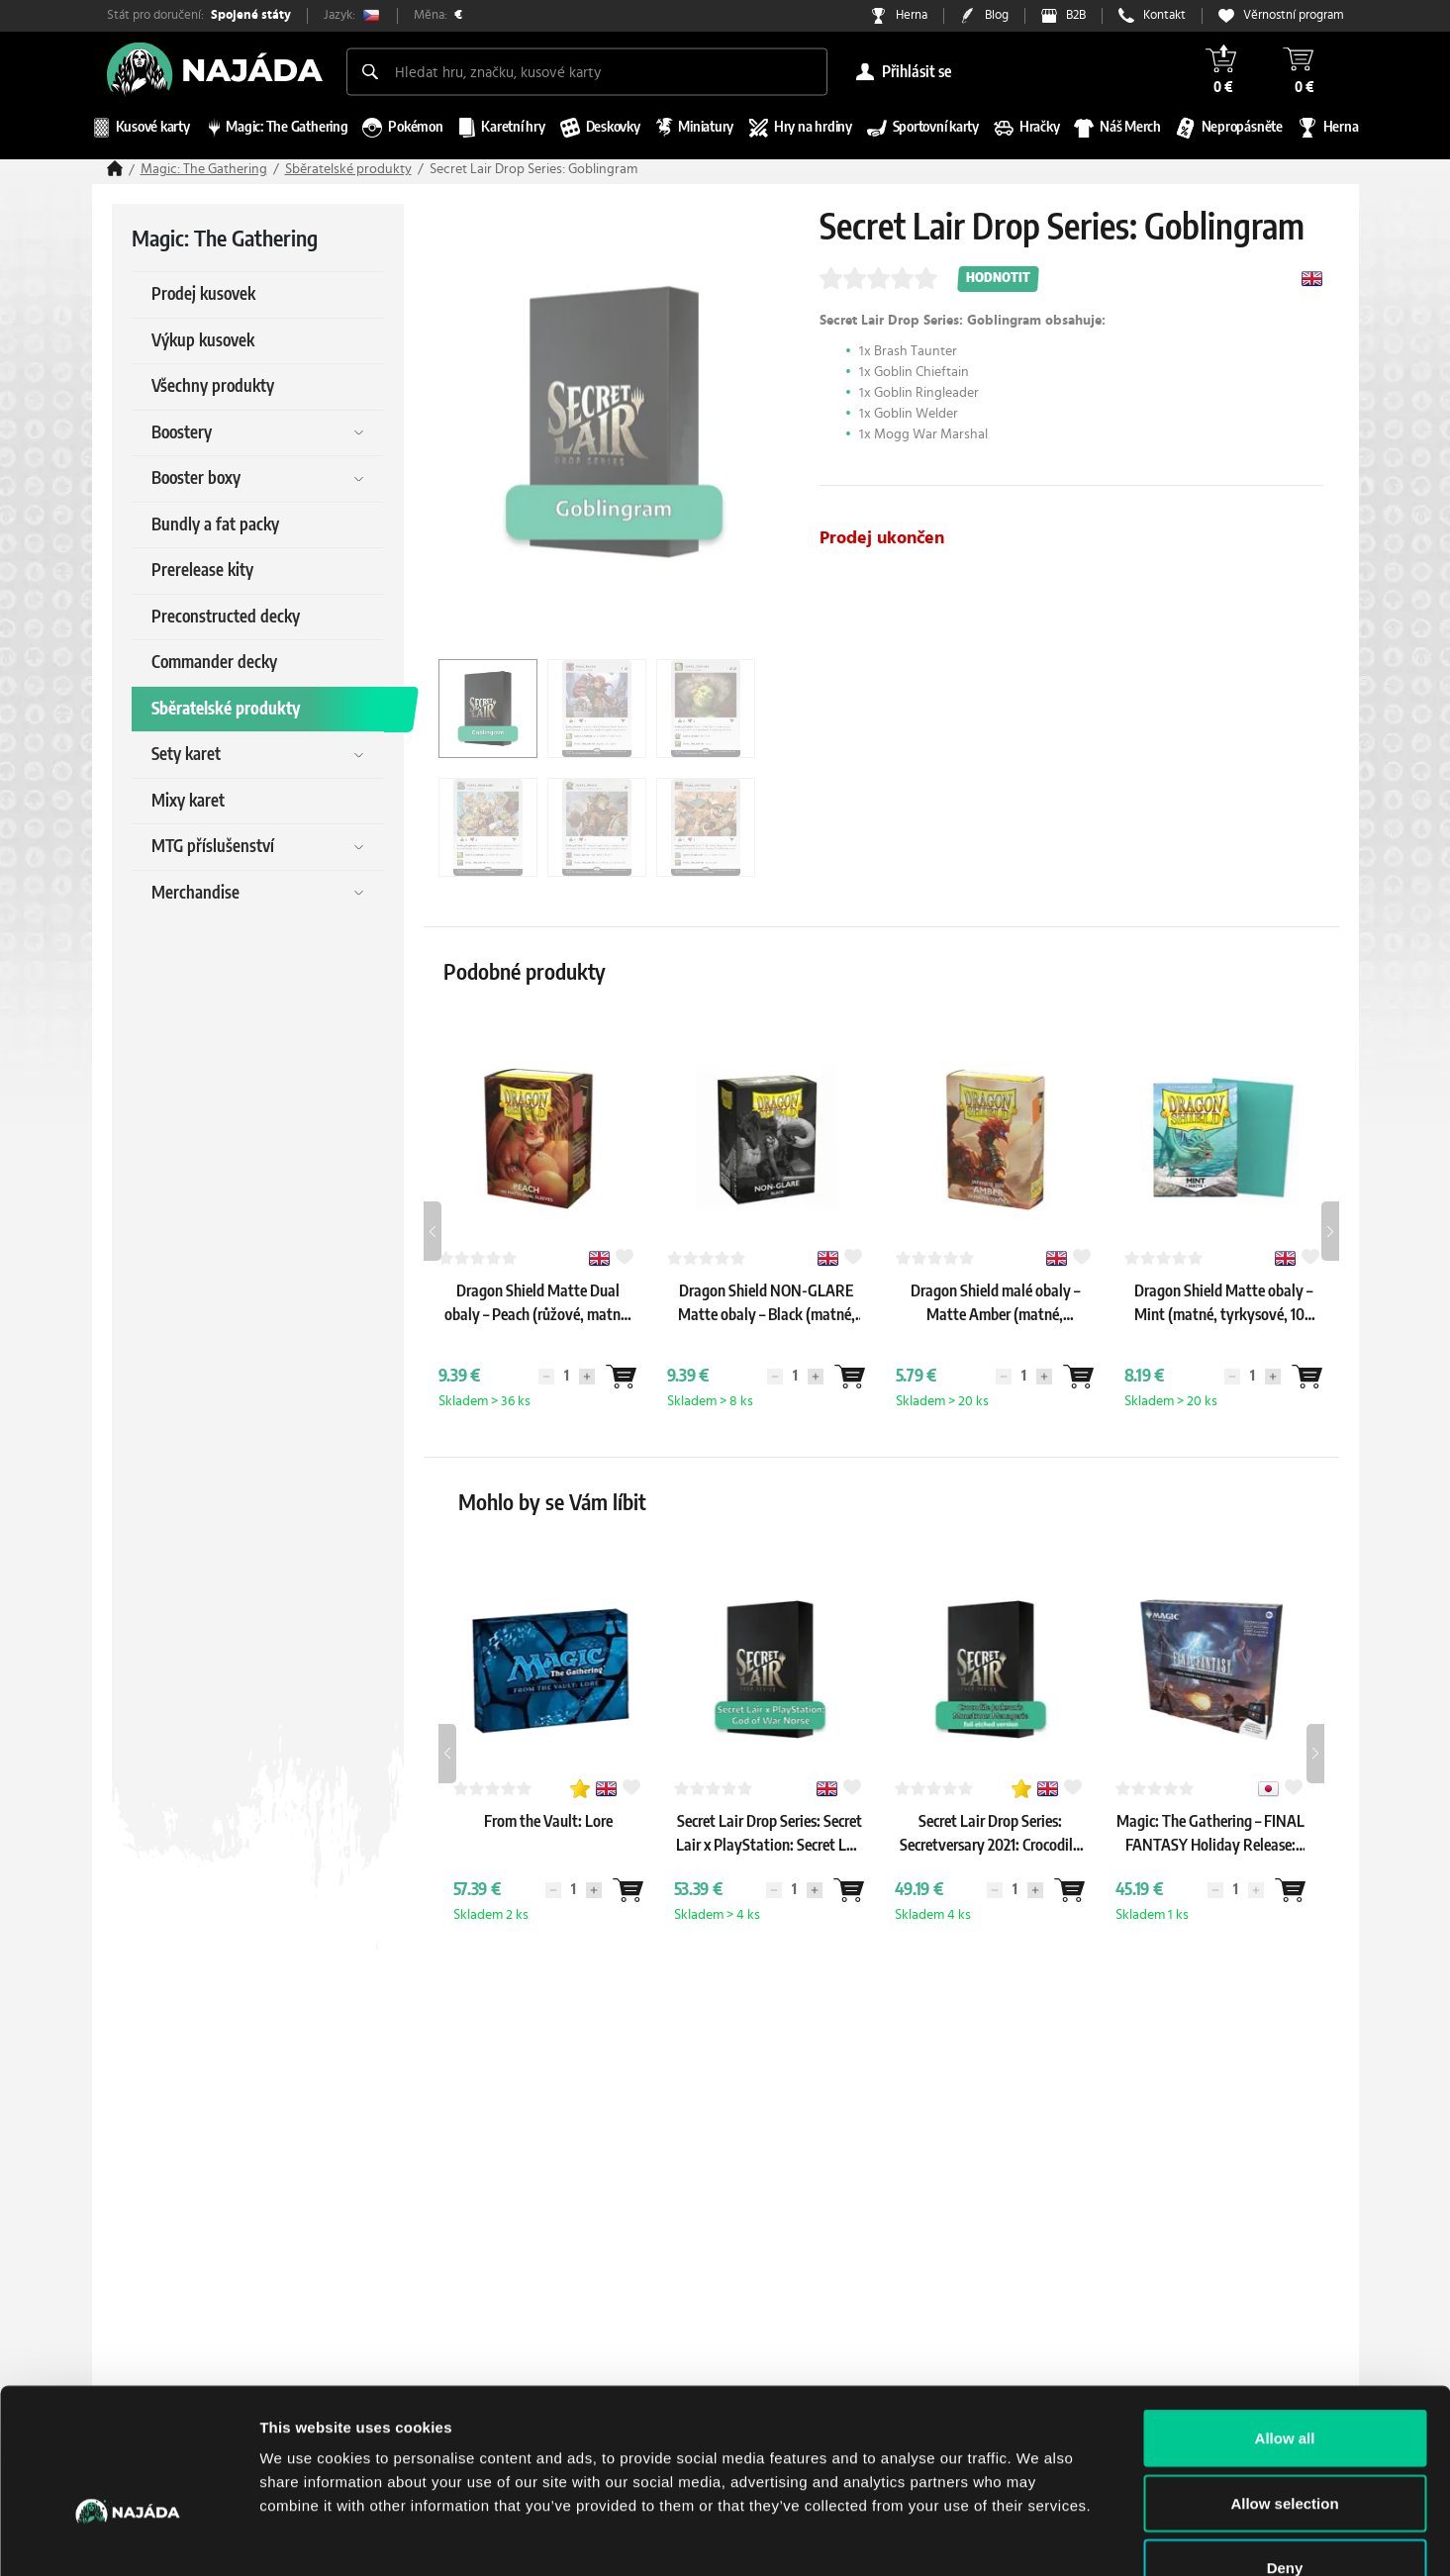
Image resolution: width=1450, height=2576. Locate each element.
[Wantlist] (621, 1376)
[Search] (370, 71)
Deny (1285, 2445)
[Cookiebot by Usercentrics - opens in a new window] (128, 2537)
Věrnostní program (1293, 15)
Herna (911, 15)
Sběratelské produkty (348, 169)
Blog (997, 15)
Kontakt (1164, 15)
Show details (1039, 2536)
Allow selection (1284, 2381)
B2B (1076, 15)
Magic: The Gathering (204, 169)
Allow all (1285, 2316)
